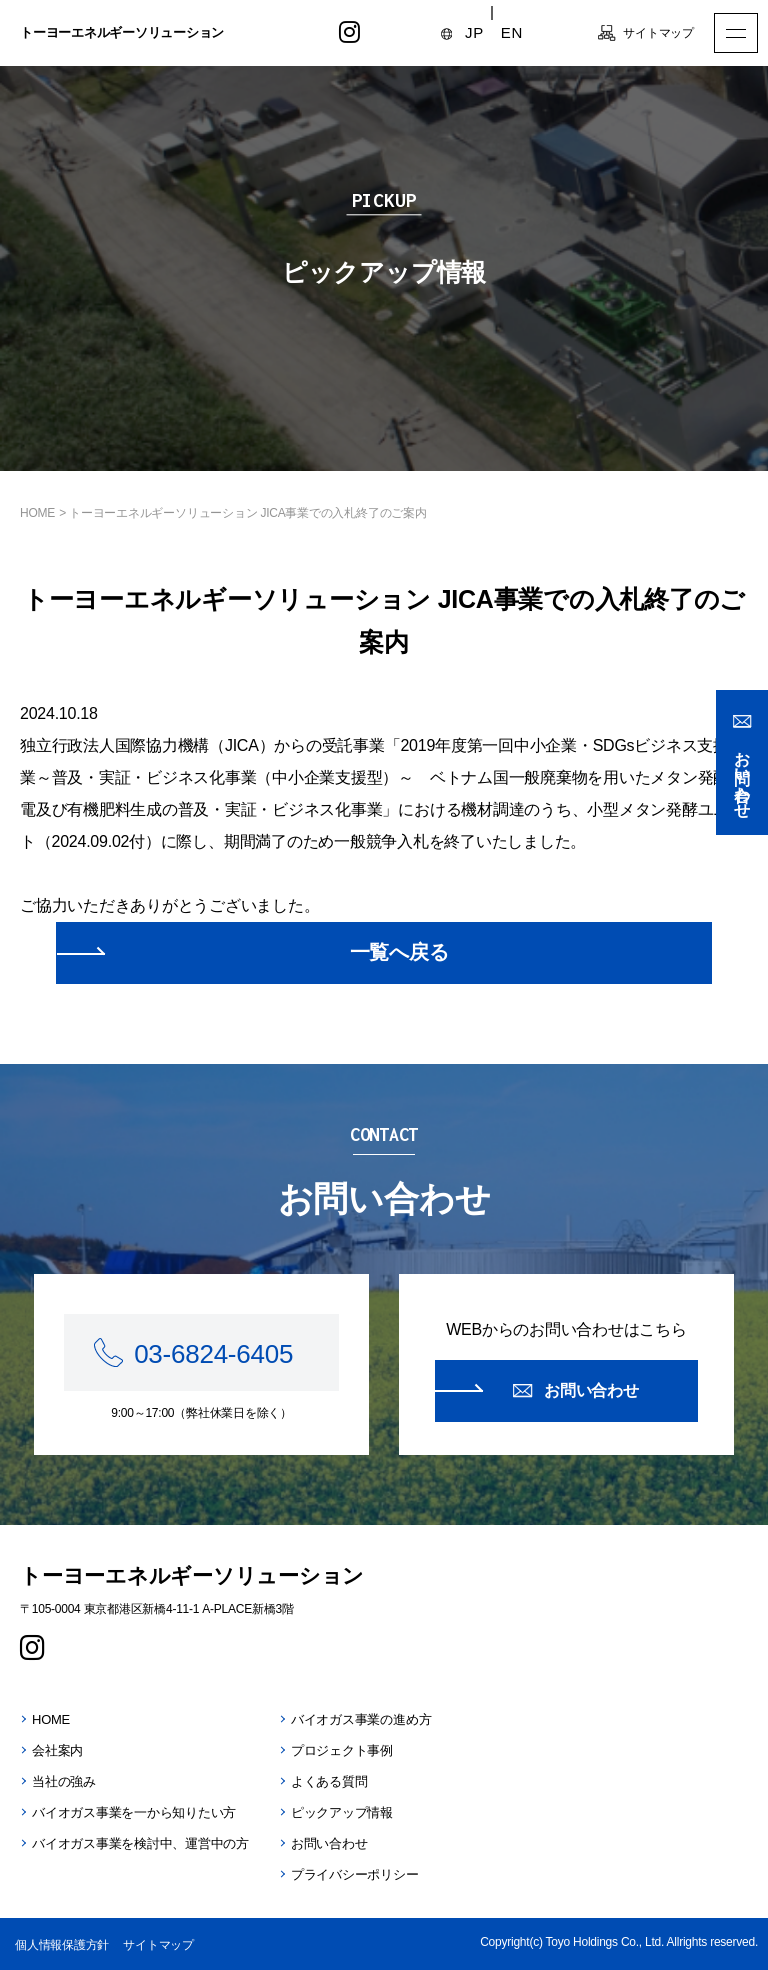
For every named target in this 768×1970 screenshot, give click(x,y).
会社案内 (57, 1750)
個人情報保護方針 (62, 1945)
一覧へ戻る (399, 952)
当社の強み (64, 1781)
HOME (37, 513)
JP (474, 32)
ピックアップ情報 (342, 1812)
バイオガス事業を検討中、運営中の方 (140, 1843)
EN (512, 32)
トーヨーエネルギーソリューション (122, 32)
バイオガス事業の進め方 (361, 1719)
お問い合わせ (742, 775)
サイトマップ (658, 33)
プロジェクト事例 (342, 1750)
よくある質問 (329, 1781)
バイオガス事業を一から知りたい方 (134, 1812)
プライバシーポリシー (355, 1874)
